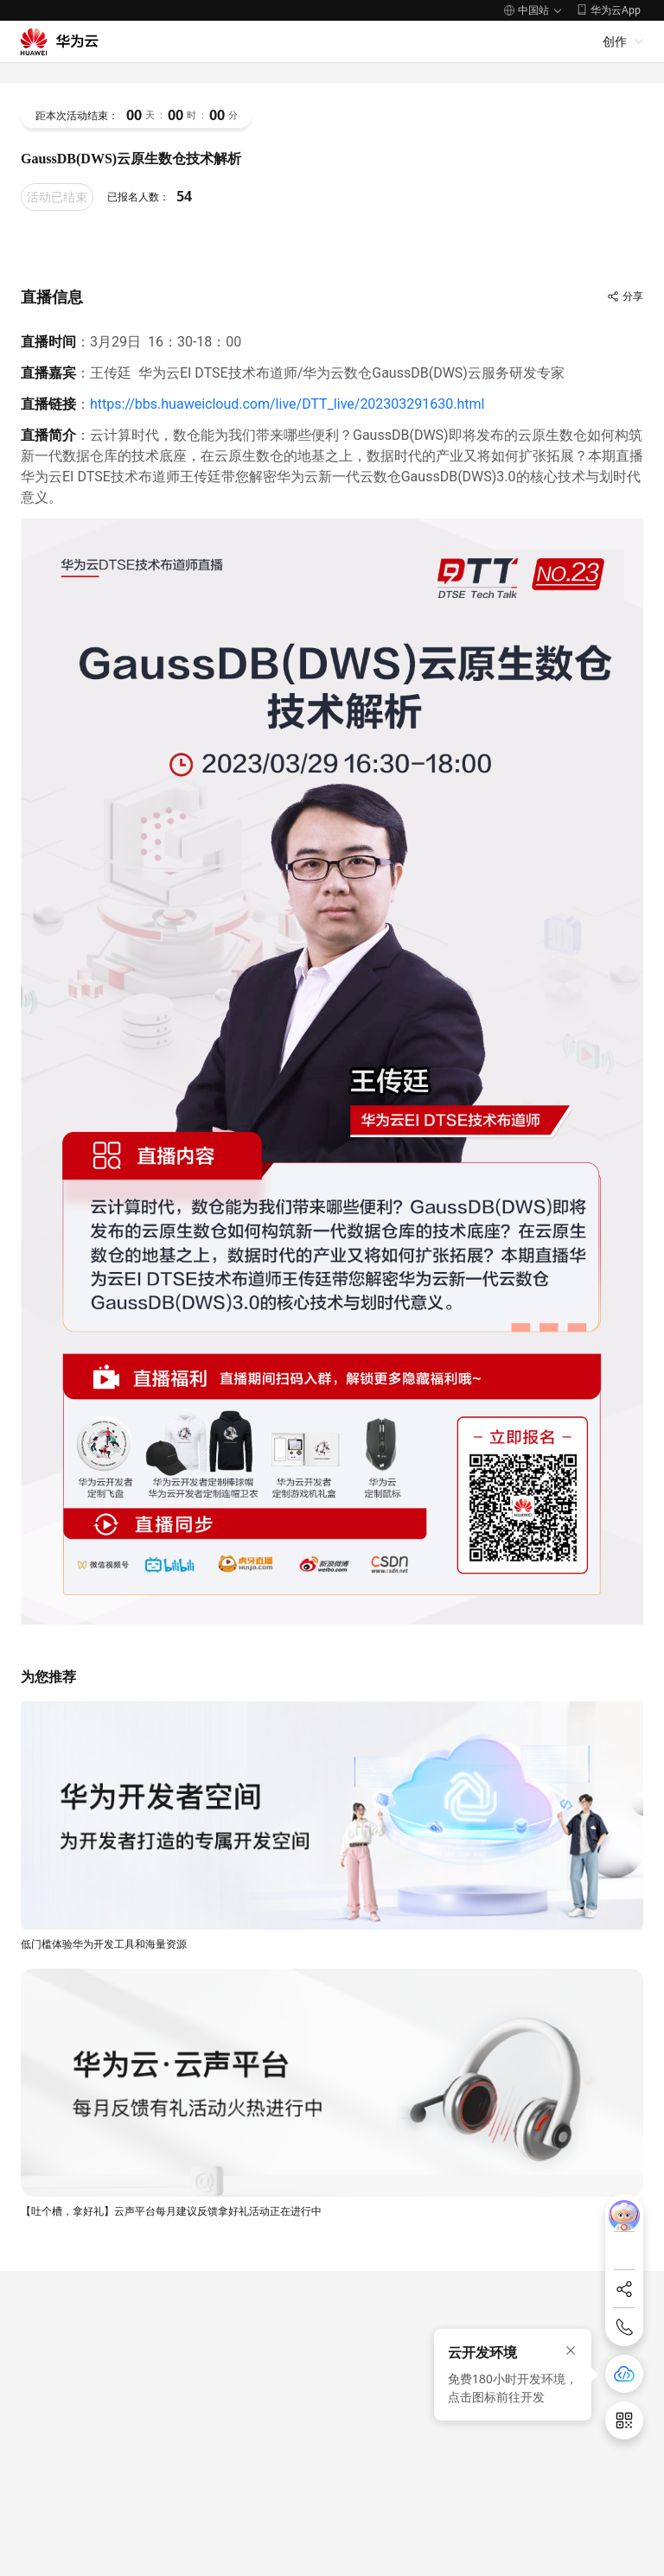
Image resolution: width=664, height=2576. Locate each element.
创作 (615, 41)
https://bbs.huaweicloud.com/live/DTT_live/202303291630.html (287, 404)
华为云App (616, 10)
